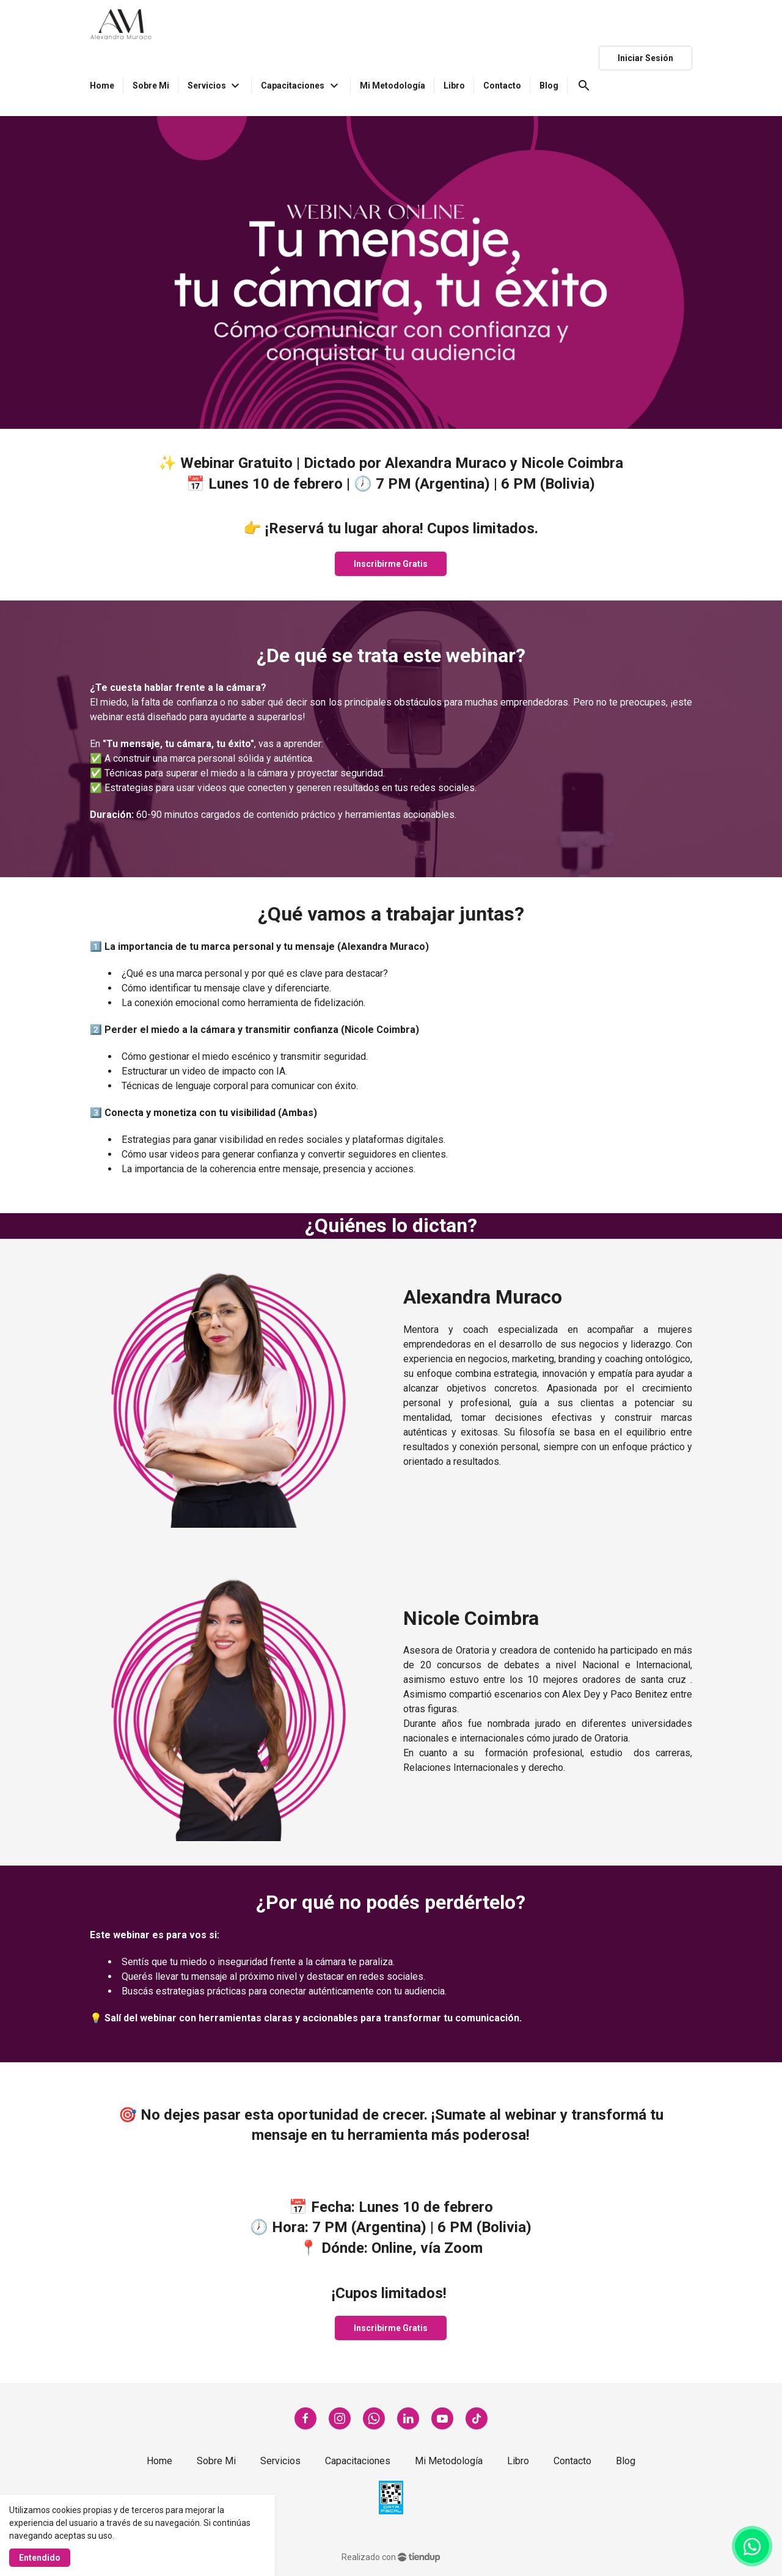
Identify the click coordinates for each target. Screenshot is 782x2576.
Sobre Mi (216, 2461)
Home (159, 2461)
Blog (625, 2461)
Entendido (39, 2558)
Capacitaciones (357, 2461)
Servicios (280, 2461)
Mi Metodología (449, 2461)
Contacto (572, 2461)
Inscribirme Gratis (391, 564)
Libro (518, 2461)
